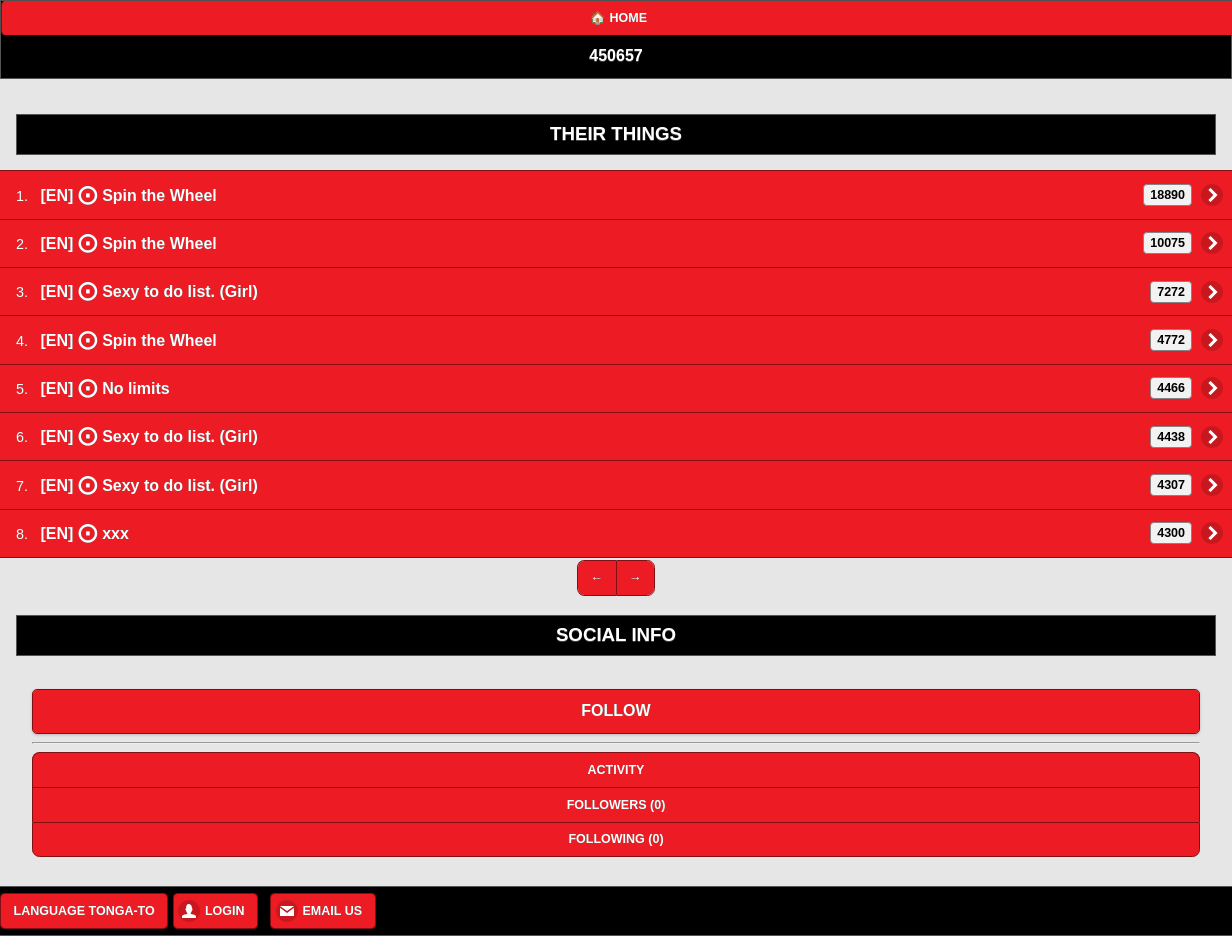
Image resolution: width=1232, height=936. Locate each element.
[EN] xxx (616, 533)
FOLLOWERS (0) (616, 805)
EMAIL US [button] (333, 911)
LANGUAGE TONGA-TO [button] (84, 911)
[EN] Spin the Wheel (616, 195)
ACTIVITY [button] (616, 770)
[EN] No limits (616, 388)
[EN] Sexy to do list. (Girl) (616, 291)
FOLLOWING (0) (615, 839)
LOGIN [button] (225, 911)
